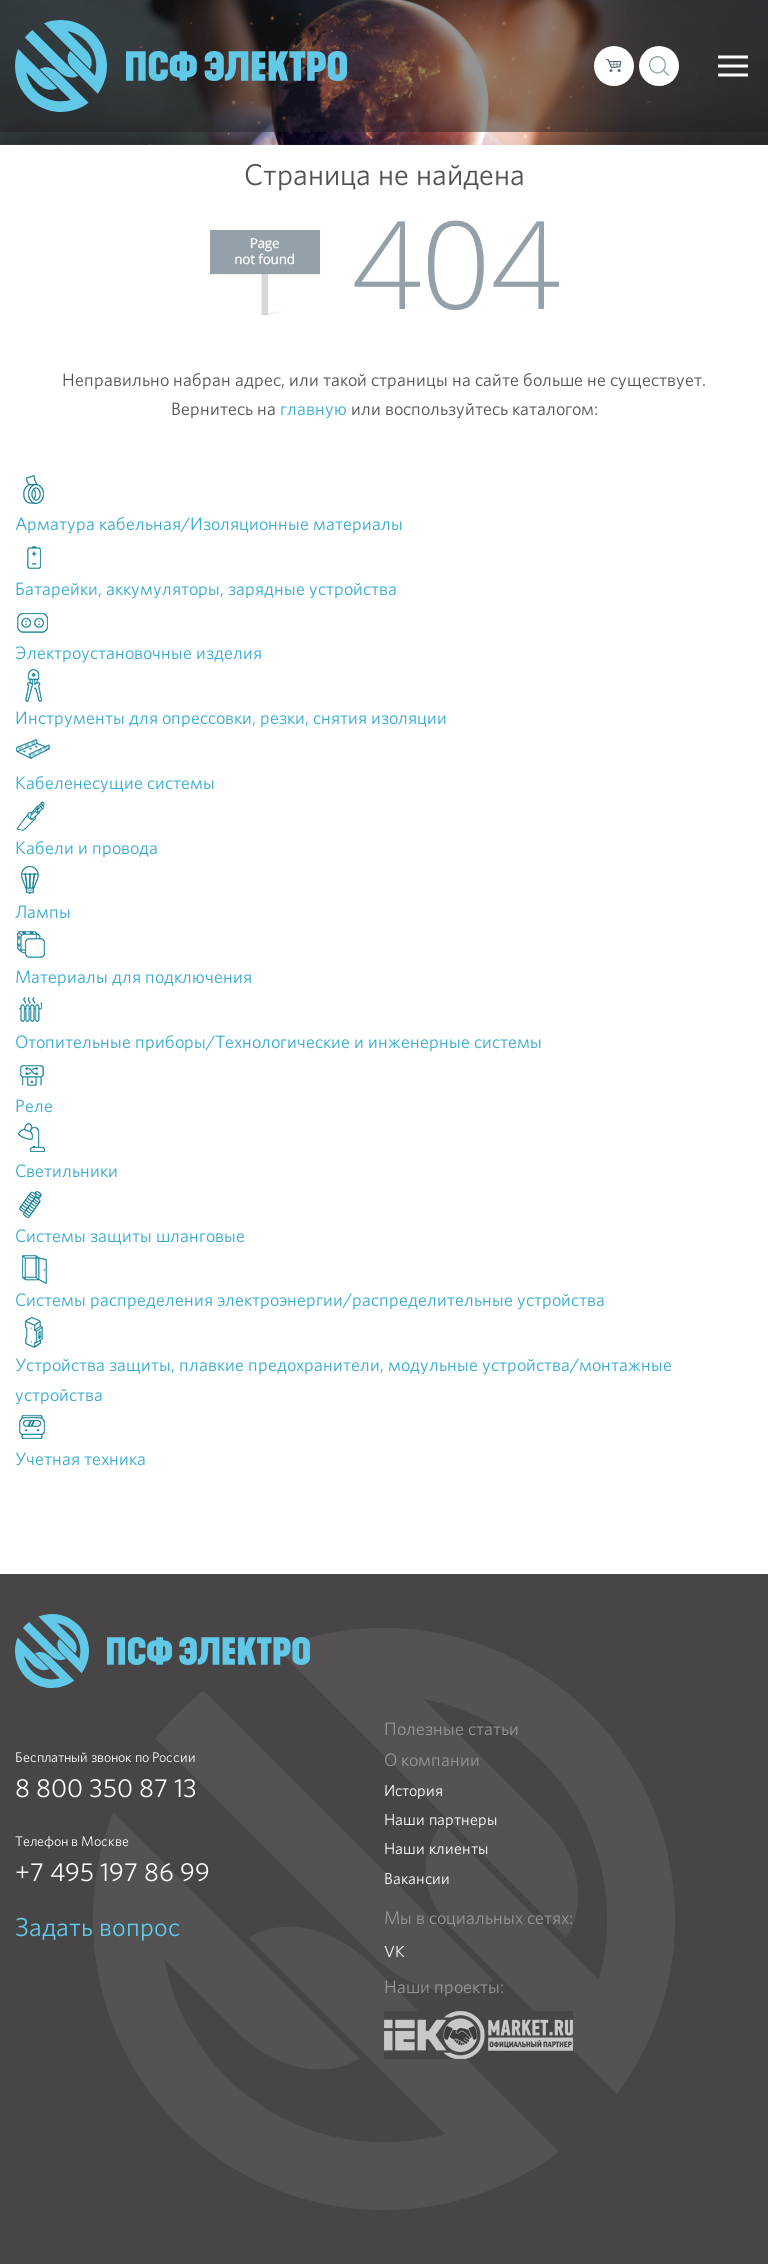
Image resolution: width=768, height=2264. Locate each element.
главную (313, 408)
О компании (432, 1760)
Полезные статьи (451, 1729)
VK (394, 1951)
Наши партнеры (440, 1819)
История (413, 1790)
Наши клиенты (436, 1848)
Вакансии (417, 1878)
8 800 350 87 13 (106, 1788)
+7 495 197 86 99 (112, 1872)
